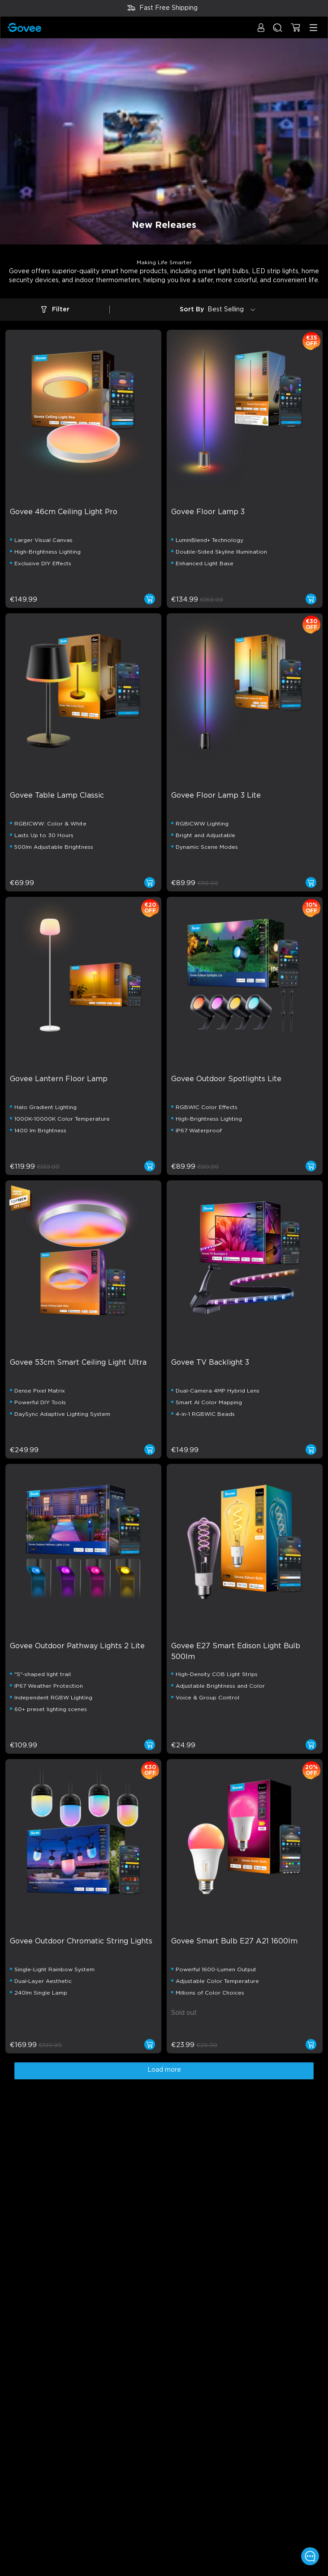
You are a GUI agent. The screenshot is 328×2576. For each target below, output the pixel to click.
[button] (261, 32)
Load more (164, 2070)
